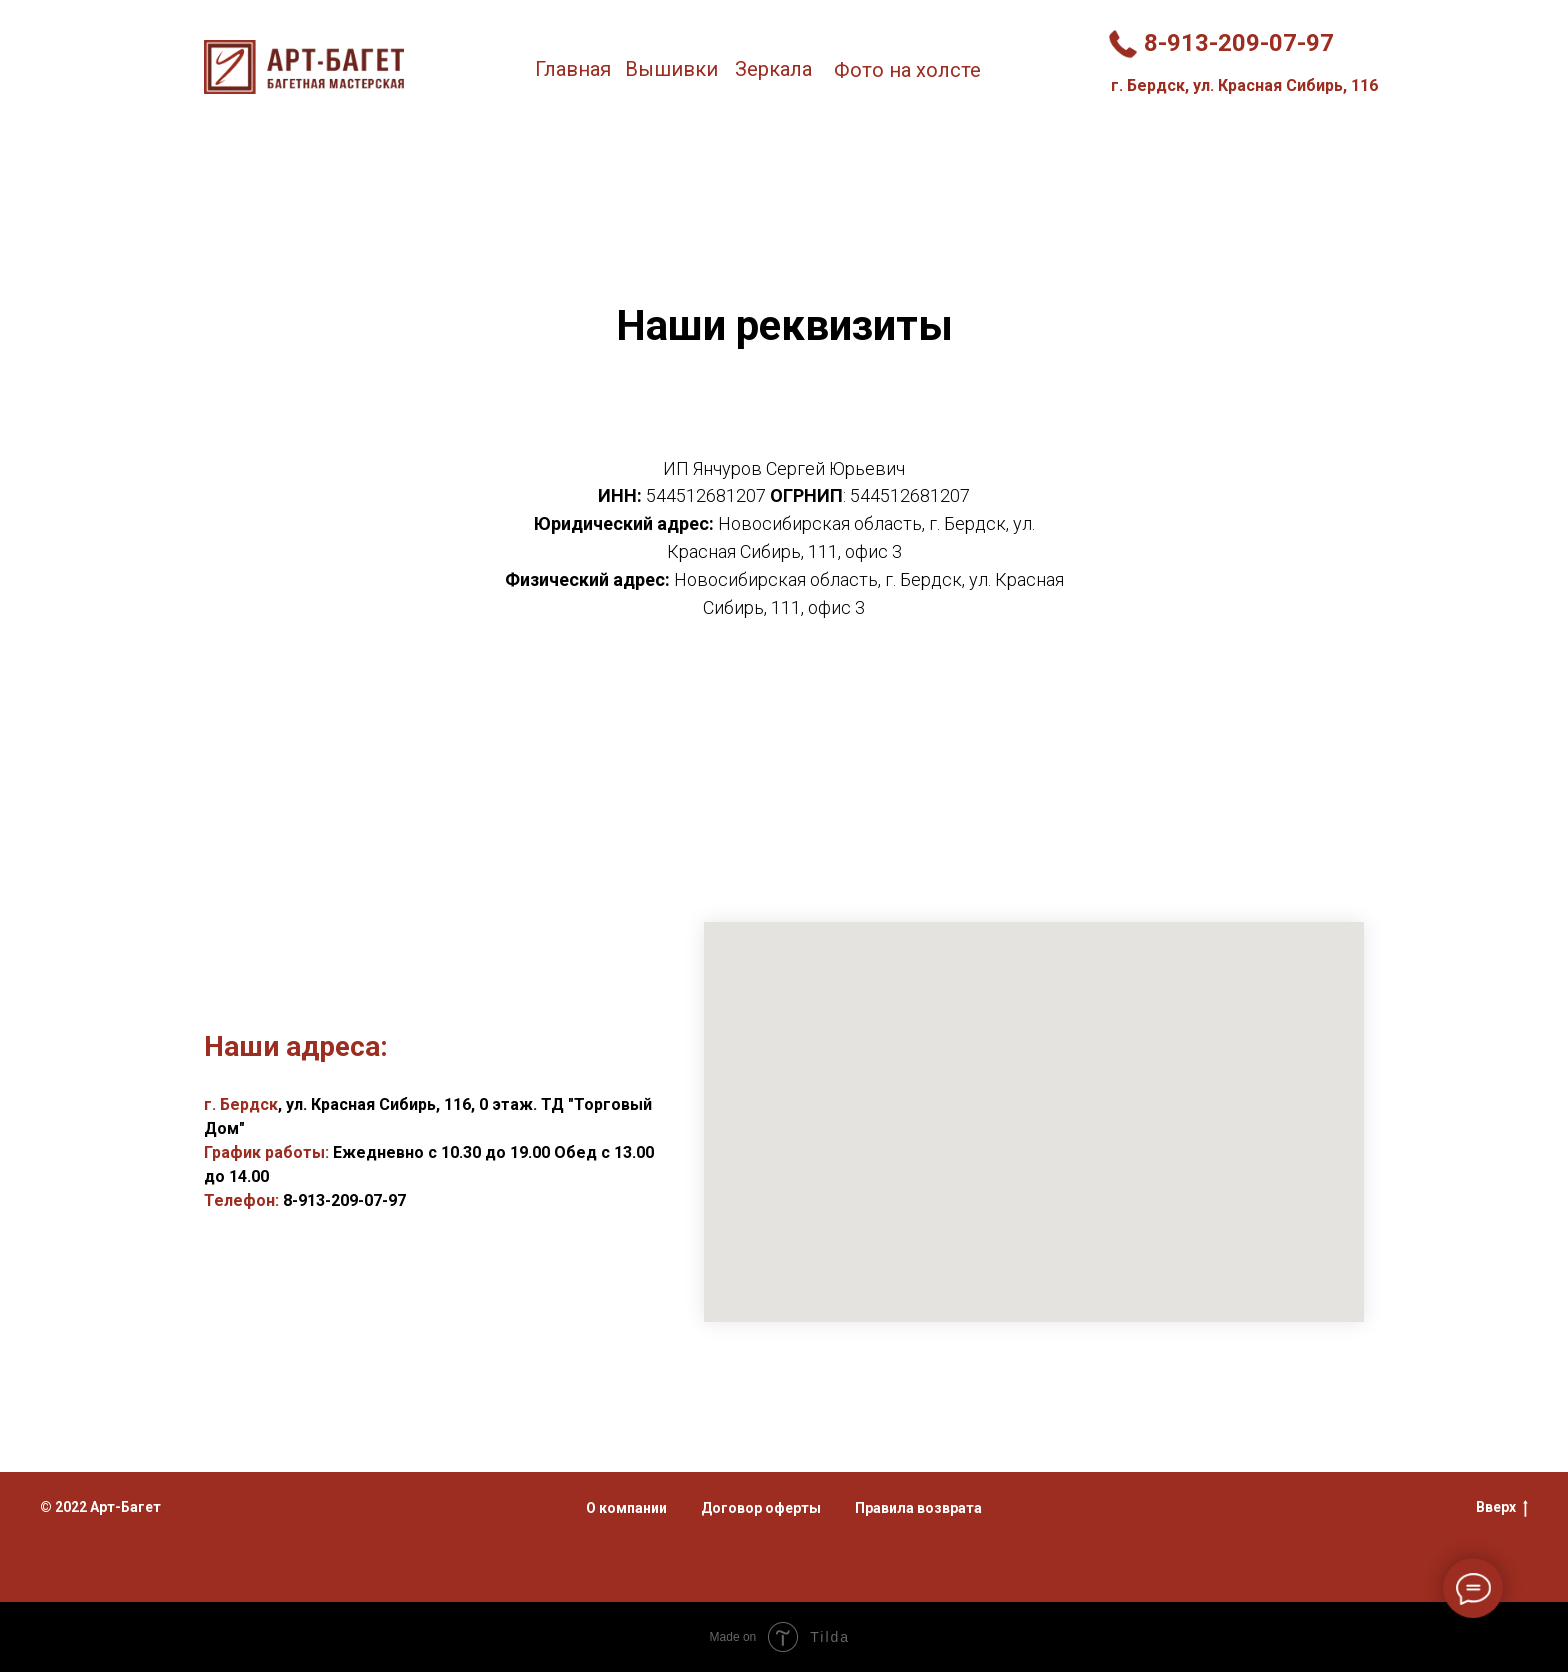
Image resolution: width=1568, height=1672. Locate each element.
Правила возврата (918, 1508)
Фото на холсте (907, 70)
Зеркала (773, 69)
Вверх (1502, 1508)
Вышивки (671, 69)
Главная (573, 69)
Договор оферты (761, 1508)
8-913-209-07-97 (1239, 43)
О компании (626, 1508)
